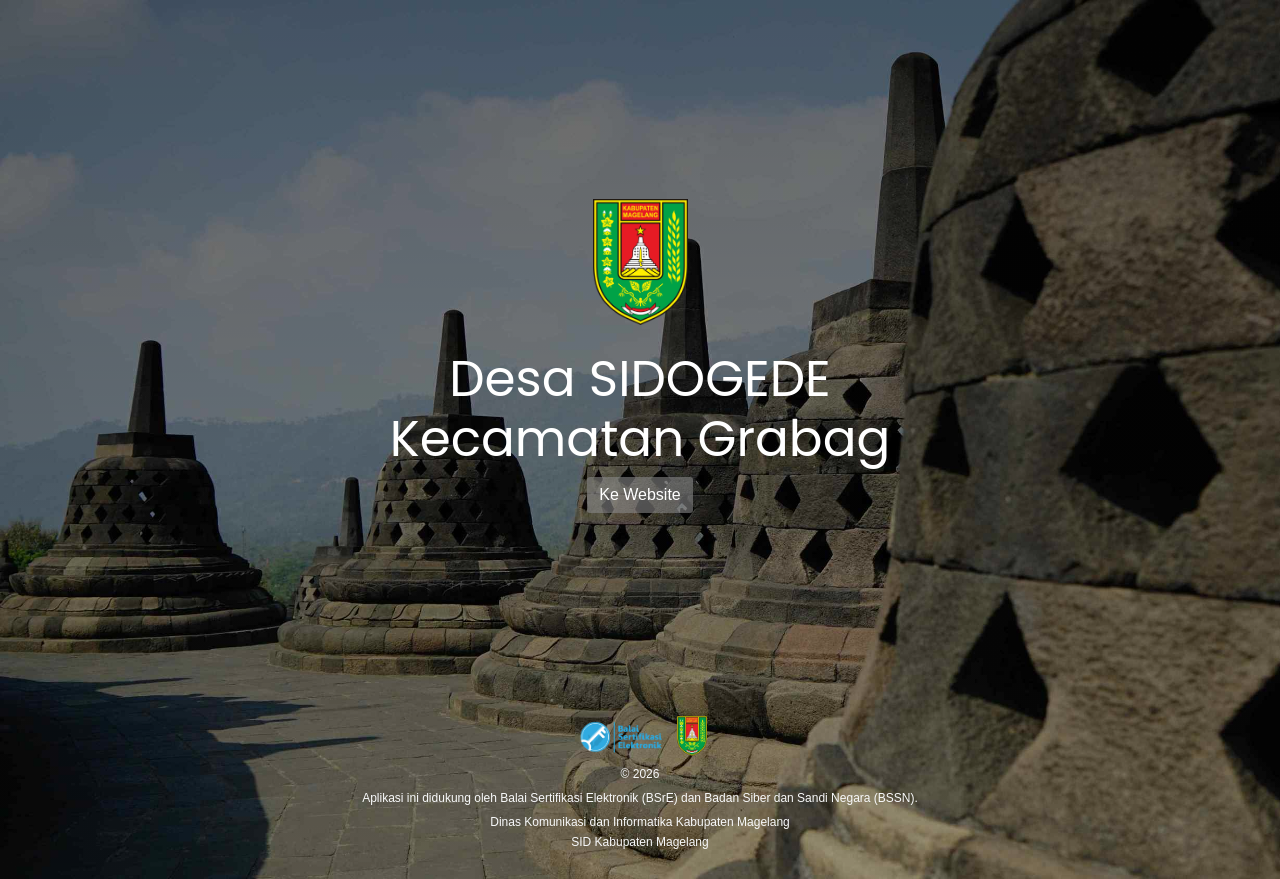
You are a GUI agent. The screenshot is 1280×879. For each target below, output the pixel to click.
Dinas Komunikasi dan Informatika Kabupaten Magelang (640, 822)
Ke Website (640, 494)
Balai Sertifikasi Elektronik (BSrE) (590, 798)
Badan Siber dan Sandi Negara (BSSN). (810, 798)
